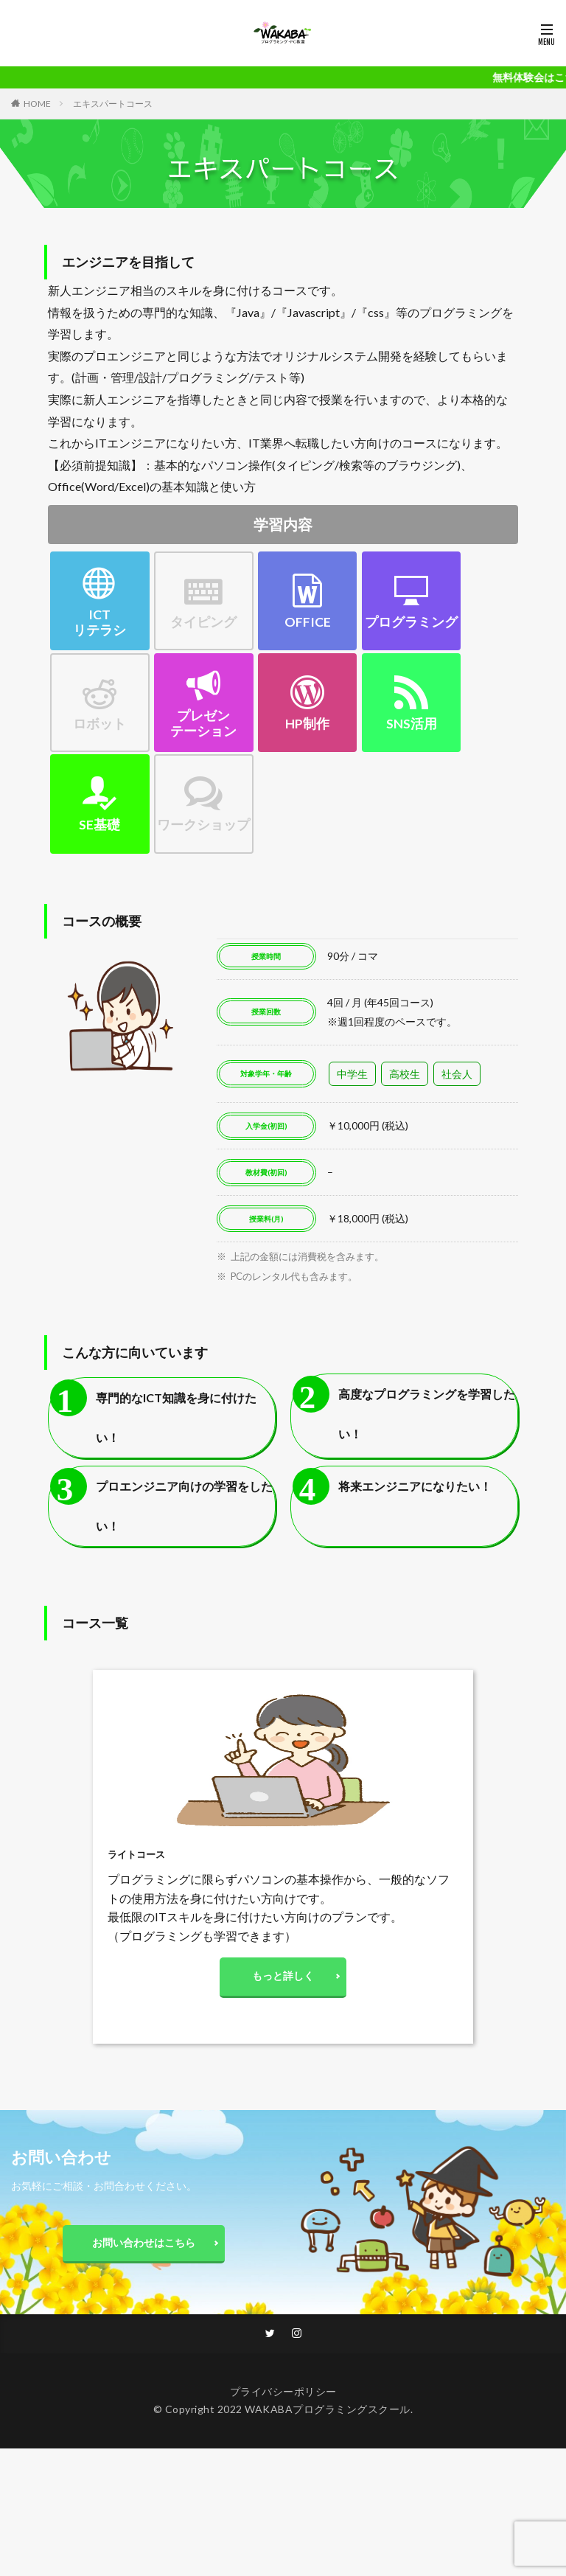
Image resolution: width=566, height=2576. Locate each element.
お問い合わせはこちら (143, 2247)
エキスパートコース (113, 103)
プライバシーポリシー (283, 2397)
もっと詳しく (283, 1978)
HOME (37, 103)
